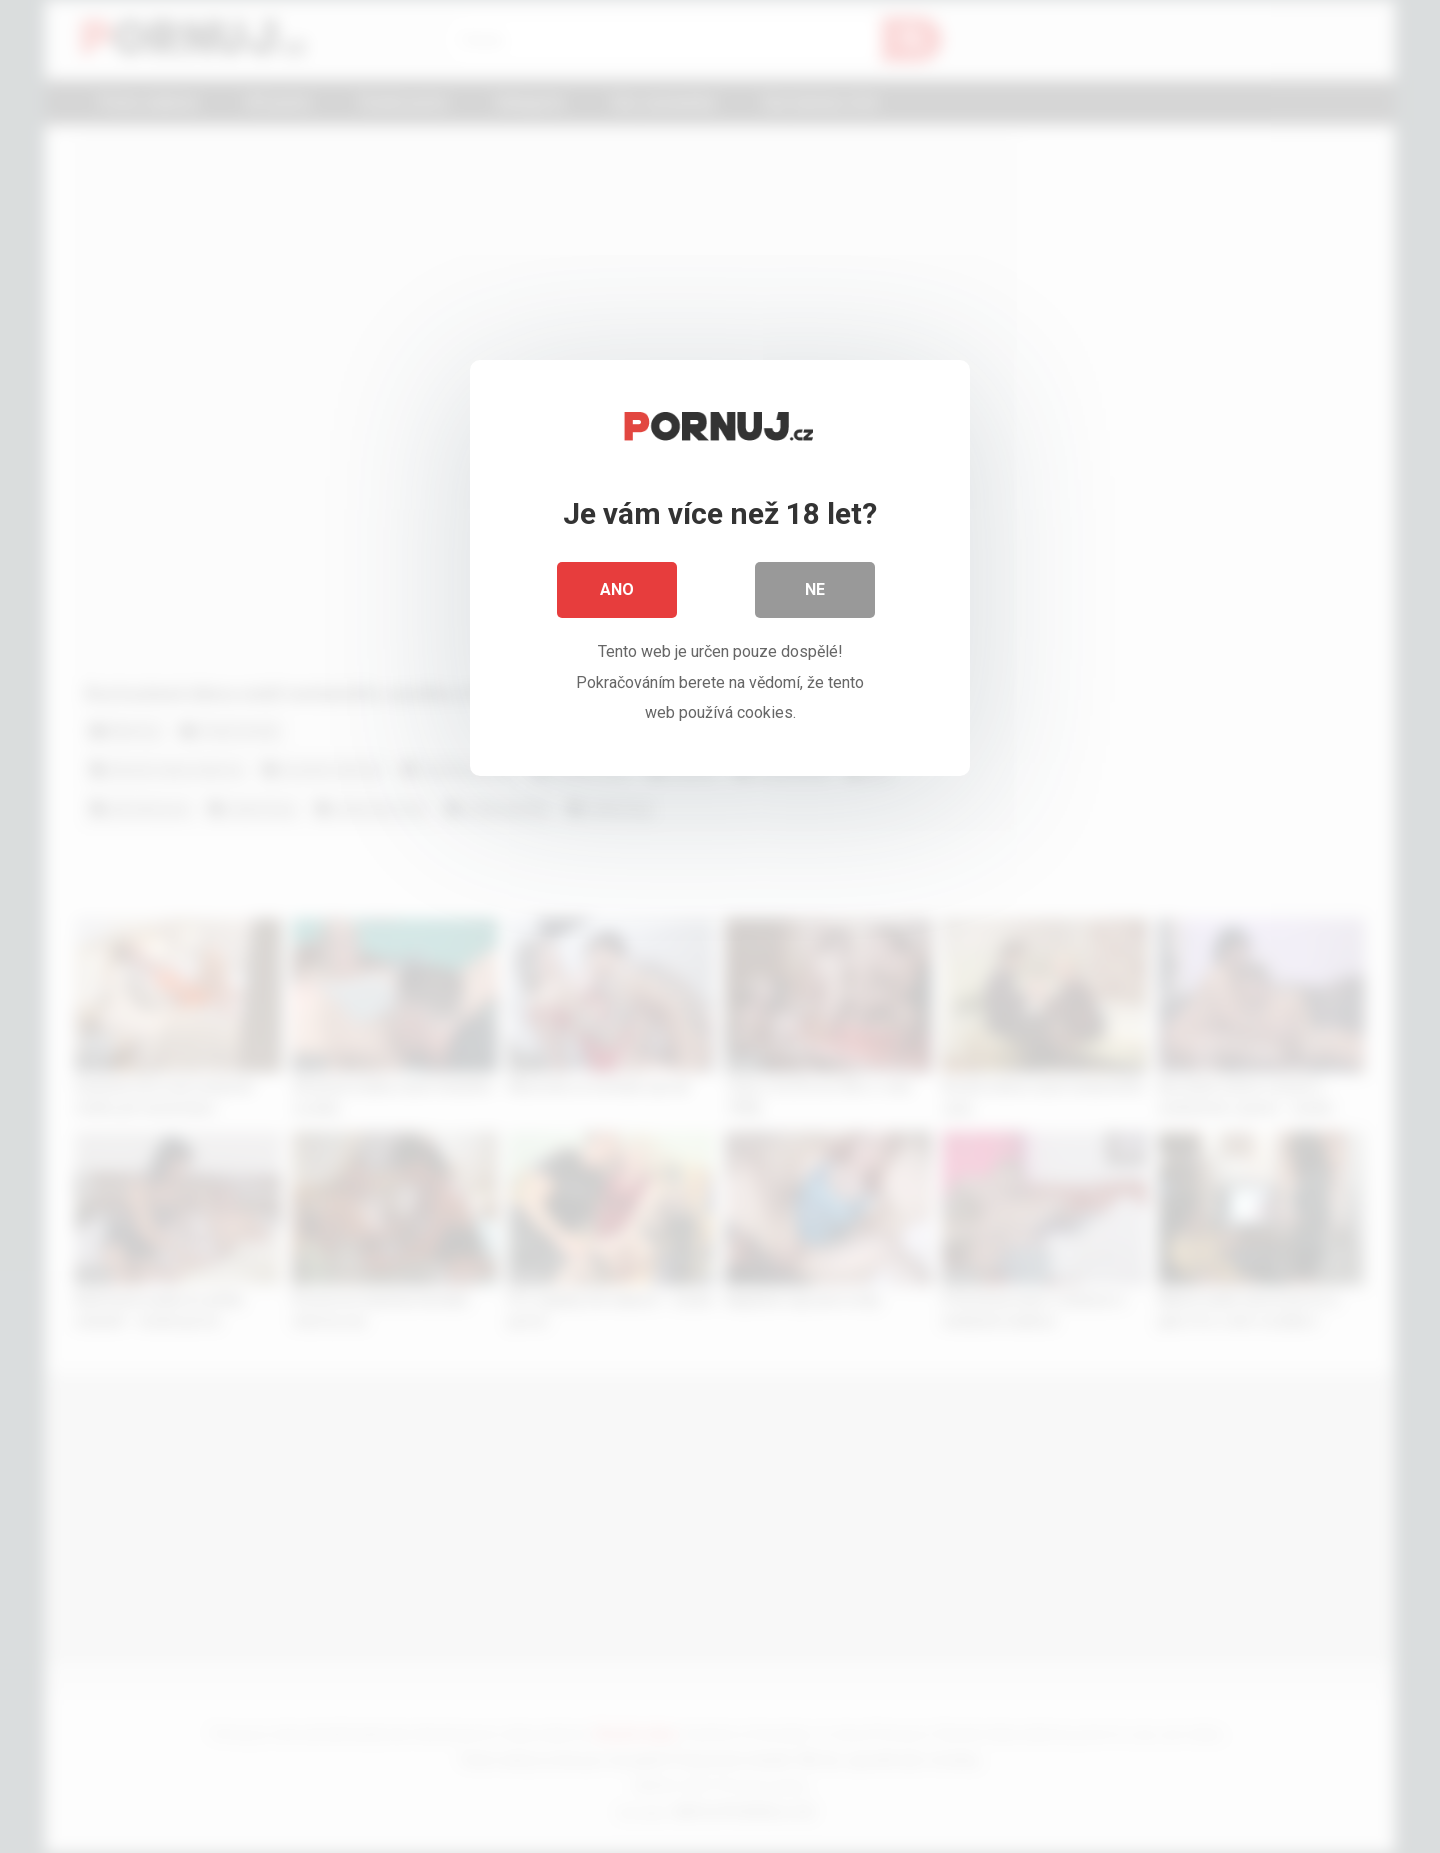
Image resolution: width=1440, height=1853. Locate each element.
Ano (617, 589)
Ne (815, 589)
